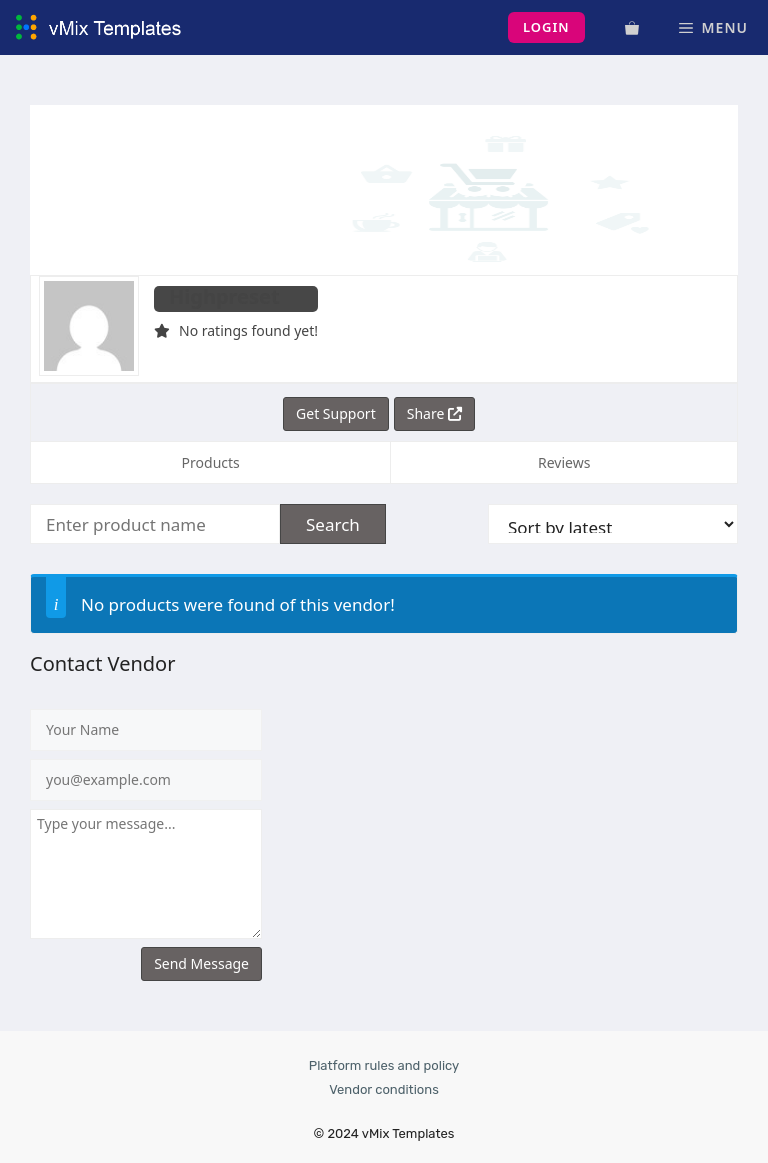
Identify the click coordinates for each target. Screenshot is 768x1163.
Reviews (564, 462)
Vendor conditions (384, 1089)
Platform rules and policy (384, 1065)
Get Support (336, 413)
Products (211, 462)
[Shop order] (613, 524)
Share (434, 413)
